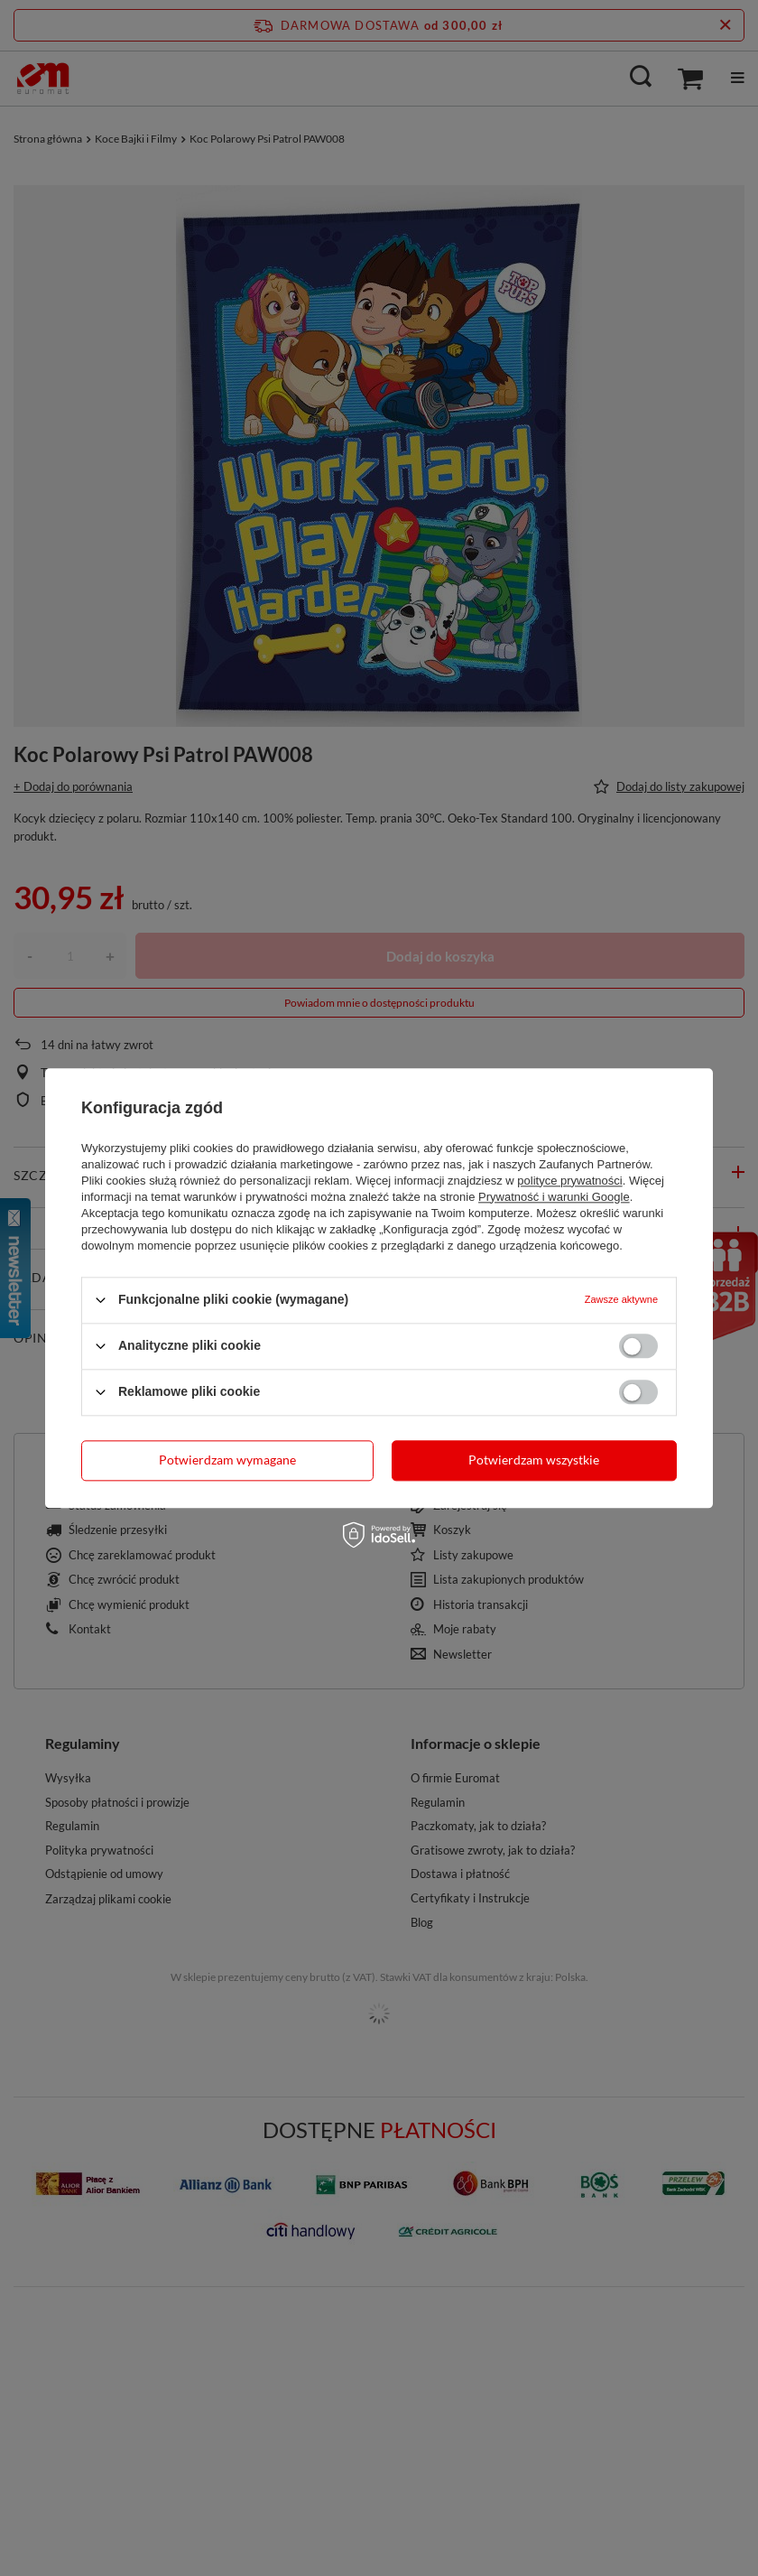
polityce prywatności (569, 1180)
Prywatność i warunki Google (554, 1197)
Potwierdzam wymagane (227, 1459)
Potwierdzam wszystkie (533, 1459)
